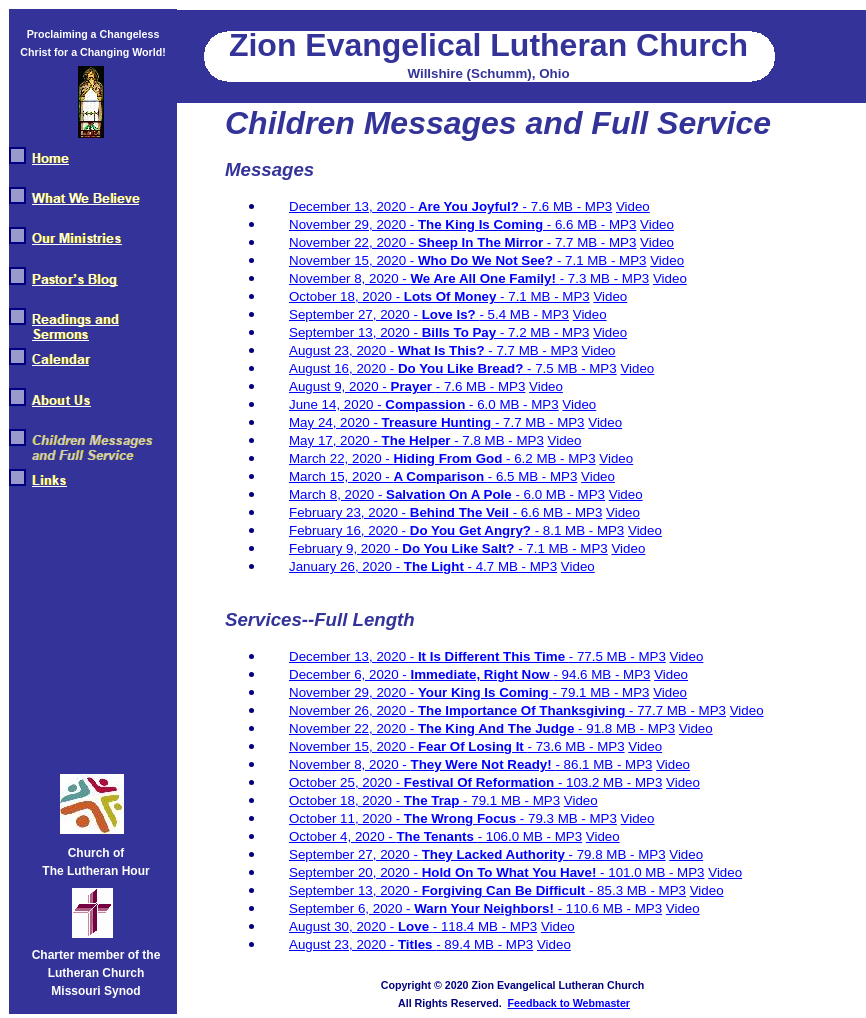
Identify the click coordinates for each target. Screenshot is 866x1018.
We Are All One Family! (485, 278)
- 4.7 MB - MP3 (513, 566)
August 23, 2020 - (343, 350)
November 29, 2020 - (353, 224)
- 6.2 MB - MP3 (551, 458)
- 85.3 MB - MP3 (637, 890)
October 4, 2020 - (342, 836)
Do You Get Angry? (472, 530)
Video (633, 206)
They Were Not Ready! (483, 764)
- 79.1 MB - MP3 (600, 692)
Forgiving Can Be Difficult (505, 890)
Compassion (427, 404)
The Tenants (436, 836)
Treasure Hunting (438, 422)
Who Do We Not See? (487, 260)
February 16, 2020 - (349, 530)
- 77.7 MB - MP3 (677, 710)
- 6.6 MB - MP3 (592, 224)
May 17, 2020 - (335, 440)
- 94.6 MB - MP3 (601, 674)
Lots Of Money (452, 296)
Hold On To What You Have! (511, 872)
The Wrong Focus (462, 818)
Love (415, 926)
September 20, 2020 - (355, 872)
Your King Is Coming (485, 692)
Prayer (413, 386)
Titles (417, 944)
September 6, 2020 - (351, 908)
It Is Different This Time (493, 656)
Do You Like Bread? (462, 368)
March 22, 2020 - (341, 458)
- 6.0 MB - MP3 (514, 404)
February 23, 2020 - (349, 512)
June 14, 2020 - (337, 404)
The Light (436, 566)
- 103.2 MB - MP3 (610, 782)
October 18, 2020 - (346, 296)
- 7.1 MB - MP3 (602, 260)
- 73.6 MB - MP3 (576, 746)
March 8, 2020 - (337, 494)
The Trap (433, 800)
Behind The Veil (461, 512)
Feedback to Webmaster (569, 1003)
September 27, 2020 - (355, 314)
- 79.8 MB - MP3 (617, 854)
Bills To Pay (461, 332)
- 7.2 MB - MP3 (545, 332)
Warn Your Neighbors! (485, 908)
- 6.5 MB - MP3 (533, 476)
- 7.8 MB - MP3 (499, 440)
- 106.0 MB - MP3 (530, 836)
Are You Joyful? (470, 206)
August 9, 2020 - (340, 386)
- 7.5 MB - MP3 (572, 368)
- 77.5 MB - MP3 (617, 656)
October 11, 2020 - (346, 818)
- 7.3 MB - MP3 (605, 278)
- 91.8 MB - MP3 (626, 728)
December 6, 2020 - (350, 674)
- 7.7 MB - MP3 (592, 242)
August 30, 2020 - (343, 926)
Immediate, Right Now (482, 674)
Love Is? (451, 314)
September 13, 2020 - (355, 332)
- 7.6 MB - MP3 (568, 206)
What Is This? (443, 350)
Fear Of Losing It (473, 746)
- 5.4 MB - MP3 (524, 314)
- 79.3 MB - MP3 (568, 818)
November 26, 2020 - (353, 710)
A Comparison (440, 476)
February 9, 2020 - (345, 548)
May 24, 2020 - (335, 422)
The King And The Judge (498, 728)
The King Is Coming (482, 224)
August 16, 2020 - (343, 368)
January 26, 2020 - (346, 566)
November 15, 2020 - (353, 260)
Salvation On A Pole (450, 494)
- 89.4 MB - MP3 (484, 944)
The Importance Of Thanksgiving (523, 710)
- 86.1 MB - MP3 (603, 764)
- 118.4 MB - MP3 (485, 926)
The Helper (418, 440)
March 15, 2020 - (341, 476)
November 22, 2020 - (353, 242)
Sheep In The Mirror (482, 242)
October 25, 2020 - (346, 782)
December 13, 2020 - (353, 206)
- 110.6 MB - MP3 (610, 908)
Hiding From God (449, 458)
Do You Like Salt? (460, 548)
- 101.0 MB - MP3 (652, 872)
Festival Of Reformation (481, 782)
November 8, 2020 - (350, 278)
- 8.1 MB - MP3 (580, 530)
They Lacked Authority (495, 854)
